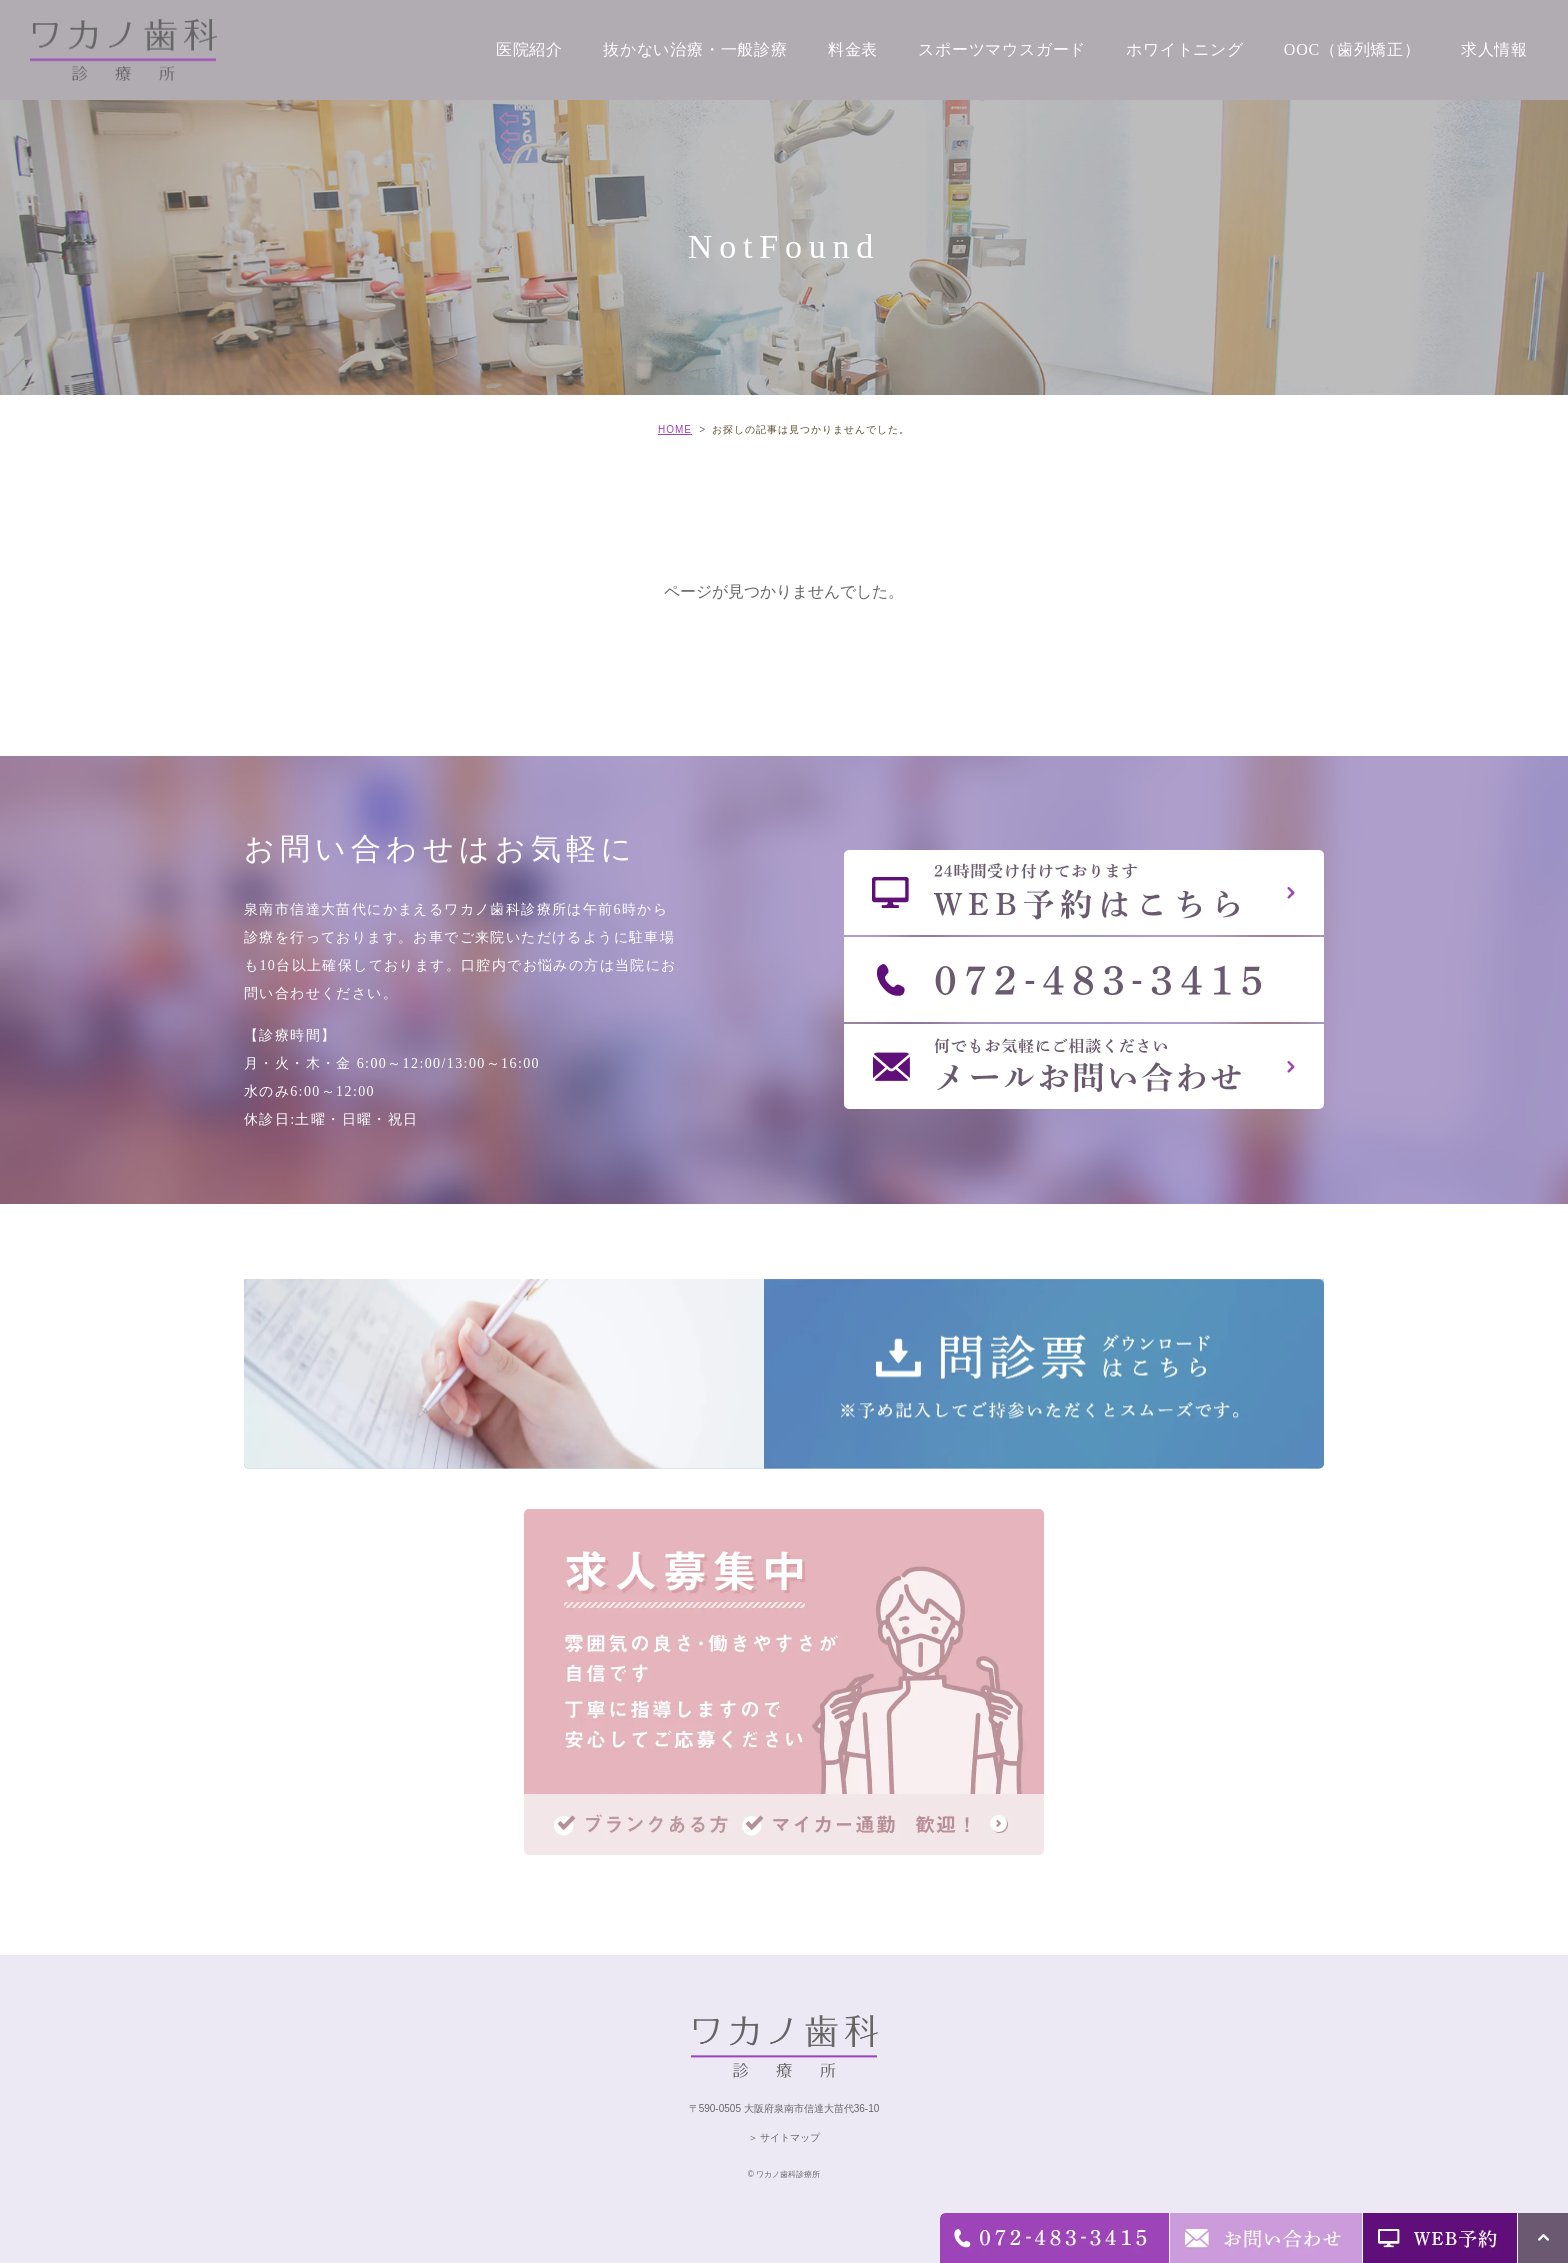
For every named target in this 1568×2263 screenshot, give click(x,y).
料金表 (853, 49)
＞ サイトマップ (784, 2137)
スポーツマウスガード (1002, 49)
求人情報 (1494, 49)
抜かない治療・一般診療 (695, 49)
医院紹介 (529, 49)
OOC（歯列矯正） (1352, 49)
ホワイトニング (1185, 49)
